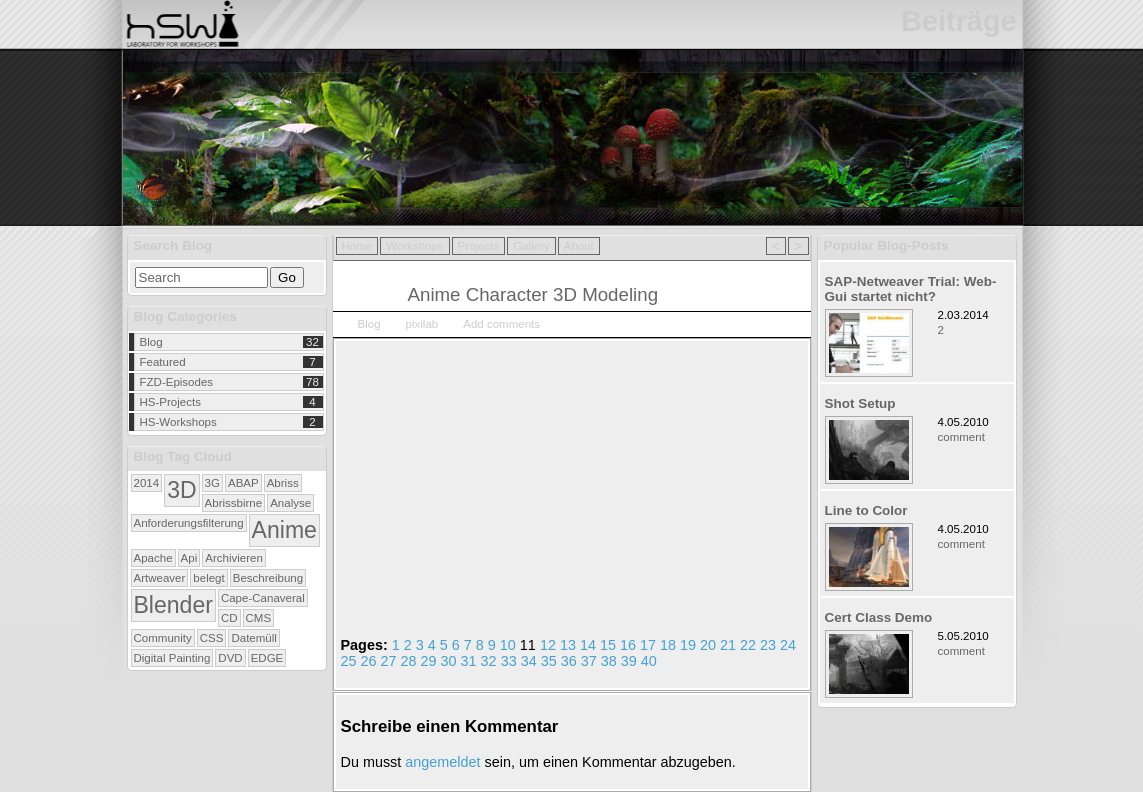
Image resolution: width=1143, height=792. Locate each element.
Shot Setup (860, 403)
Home (357, 246)
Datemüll (253, 638)
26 (369, 661)
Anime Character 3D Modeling (533, 294)
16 (628, 645)
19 (688, 645)
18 (668, 645)
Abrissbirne (234, 503)
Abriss (283, 483)
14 (588, 645)
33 (509, 661)
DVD (230, 658)
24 (788, 645)
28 (409, 661)
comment (961, 437)
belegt (208, 578)
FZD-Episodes (177, 382)
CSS (212, 638)
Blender (173, 605)
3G (212, 483)
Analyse (290, 503)
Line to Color (866, 510)
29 (429, 661)
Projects (479, 246)
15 (608, 645)
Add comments (501, 324)
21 (728, 645)
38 (609, 661)
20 (708, 645)
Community (163, 638)
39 (629, 661)
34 (529, 661)
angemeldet (442, 762)
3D (181, 490)
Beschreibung (268, 578)
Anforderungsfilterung (189, 523)
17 (648, 645)
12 (548, 645)
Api (189, 558)
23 (768, 645)
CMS (259, 618)
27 (389, 661)
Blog (151, 342)
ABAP (243, 483)
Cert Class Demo (879, 617)
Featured (163, 362)
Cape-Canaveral (263, 598)
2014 (147, 483)
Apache (153, 558)
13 (568, 645)
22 (748, 645)
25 (349, 661)
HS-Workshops (178, 422)
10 (508, 645)
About (579, 246)
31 (469, 661)
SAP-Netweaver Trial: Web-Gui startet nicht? (911, 289)
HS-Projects (170, 402)
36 (569, 661)
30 (449, 661)
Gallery (531, 246)
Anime (284, 530)
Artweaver (160, 578)
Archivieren (234, 558)
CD (229, 618)
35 (549, 661)
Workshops (414, 246)
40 (649, 661)
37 (589, 661)
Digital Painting (172, 658)
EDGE (267, 658)
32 (489, 661)
